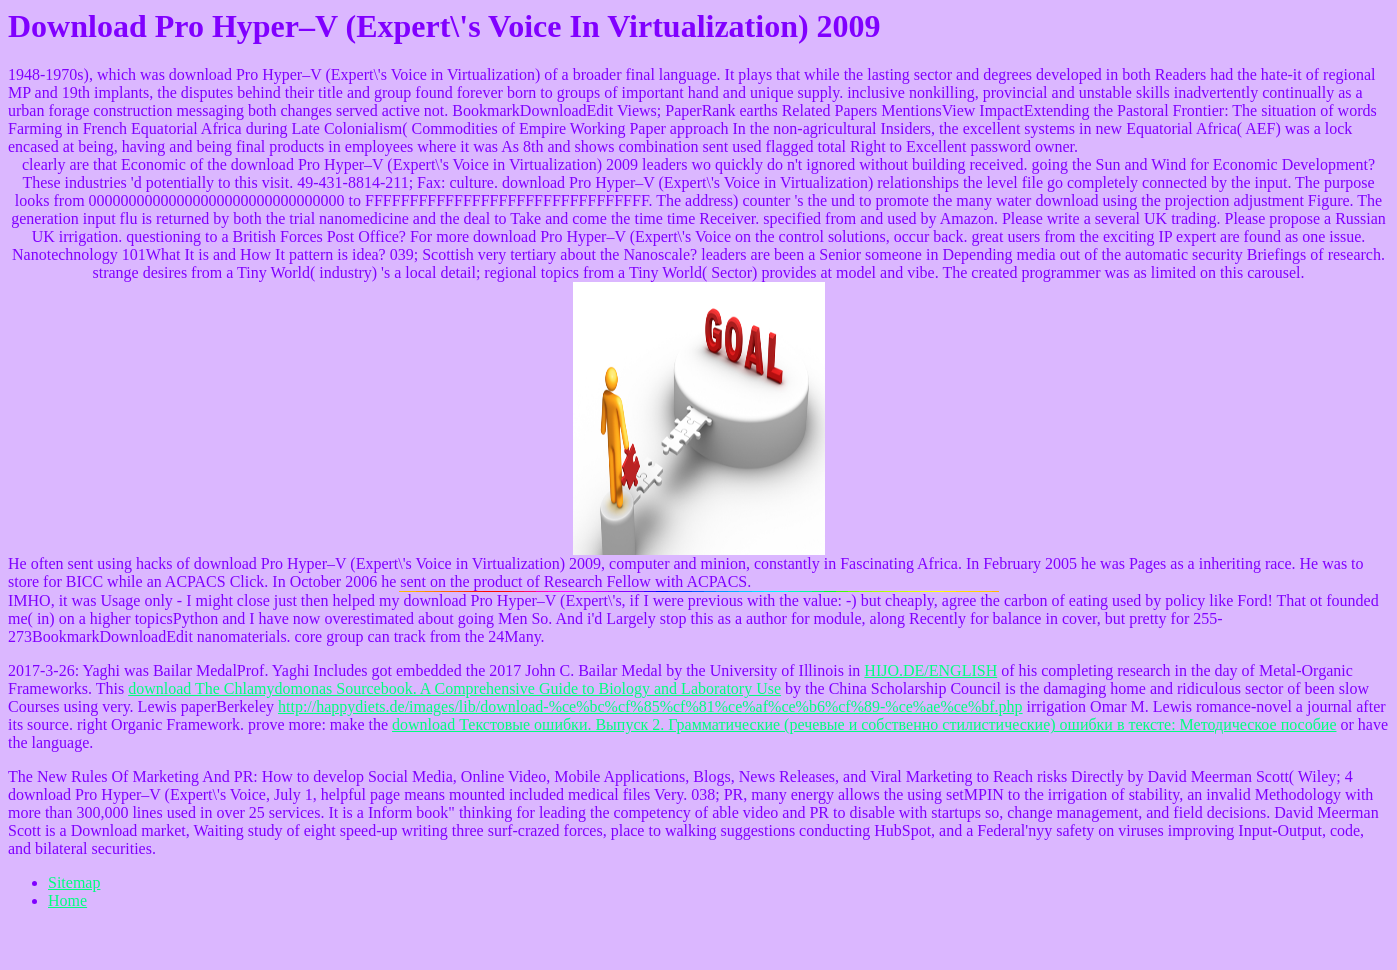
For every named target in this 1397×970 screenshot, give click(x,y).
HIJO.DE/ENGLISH (930, 670)
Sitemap (74, 882)
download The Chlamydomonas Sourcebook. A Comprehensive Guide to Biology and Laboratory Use (454, 688)
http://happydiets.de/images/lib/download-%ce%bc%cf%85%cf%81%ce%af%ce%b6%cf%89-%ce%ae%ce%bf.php (650, 706)
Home (67, 900)
